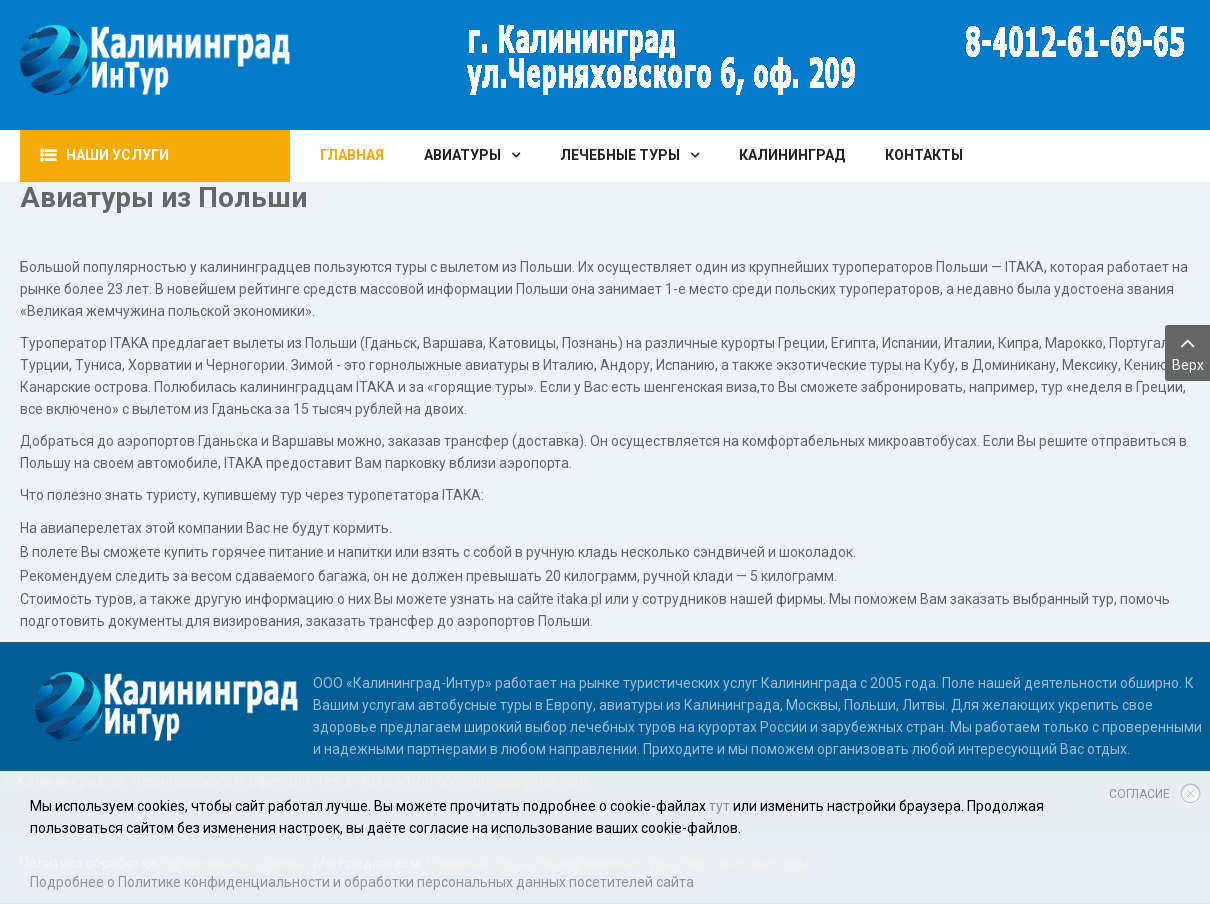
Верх (1187, 351)
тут (719, 806)
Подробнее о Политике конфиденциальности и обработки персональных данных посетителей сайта (362, 882)
